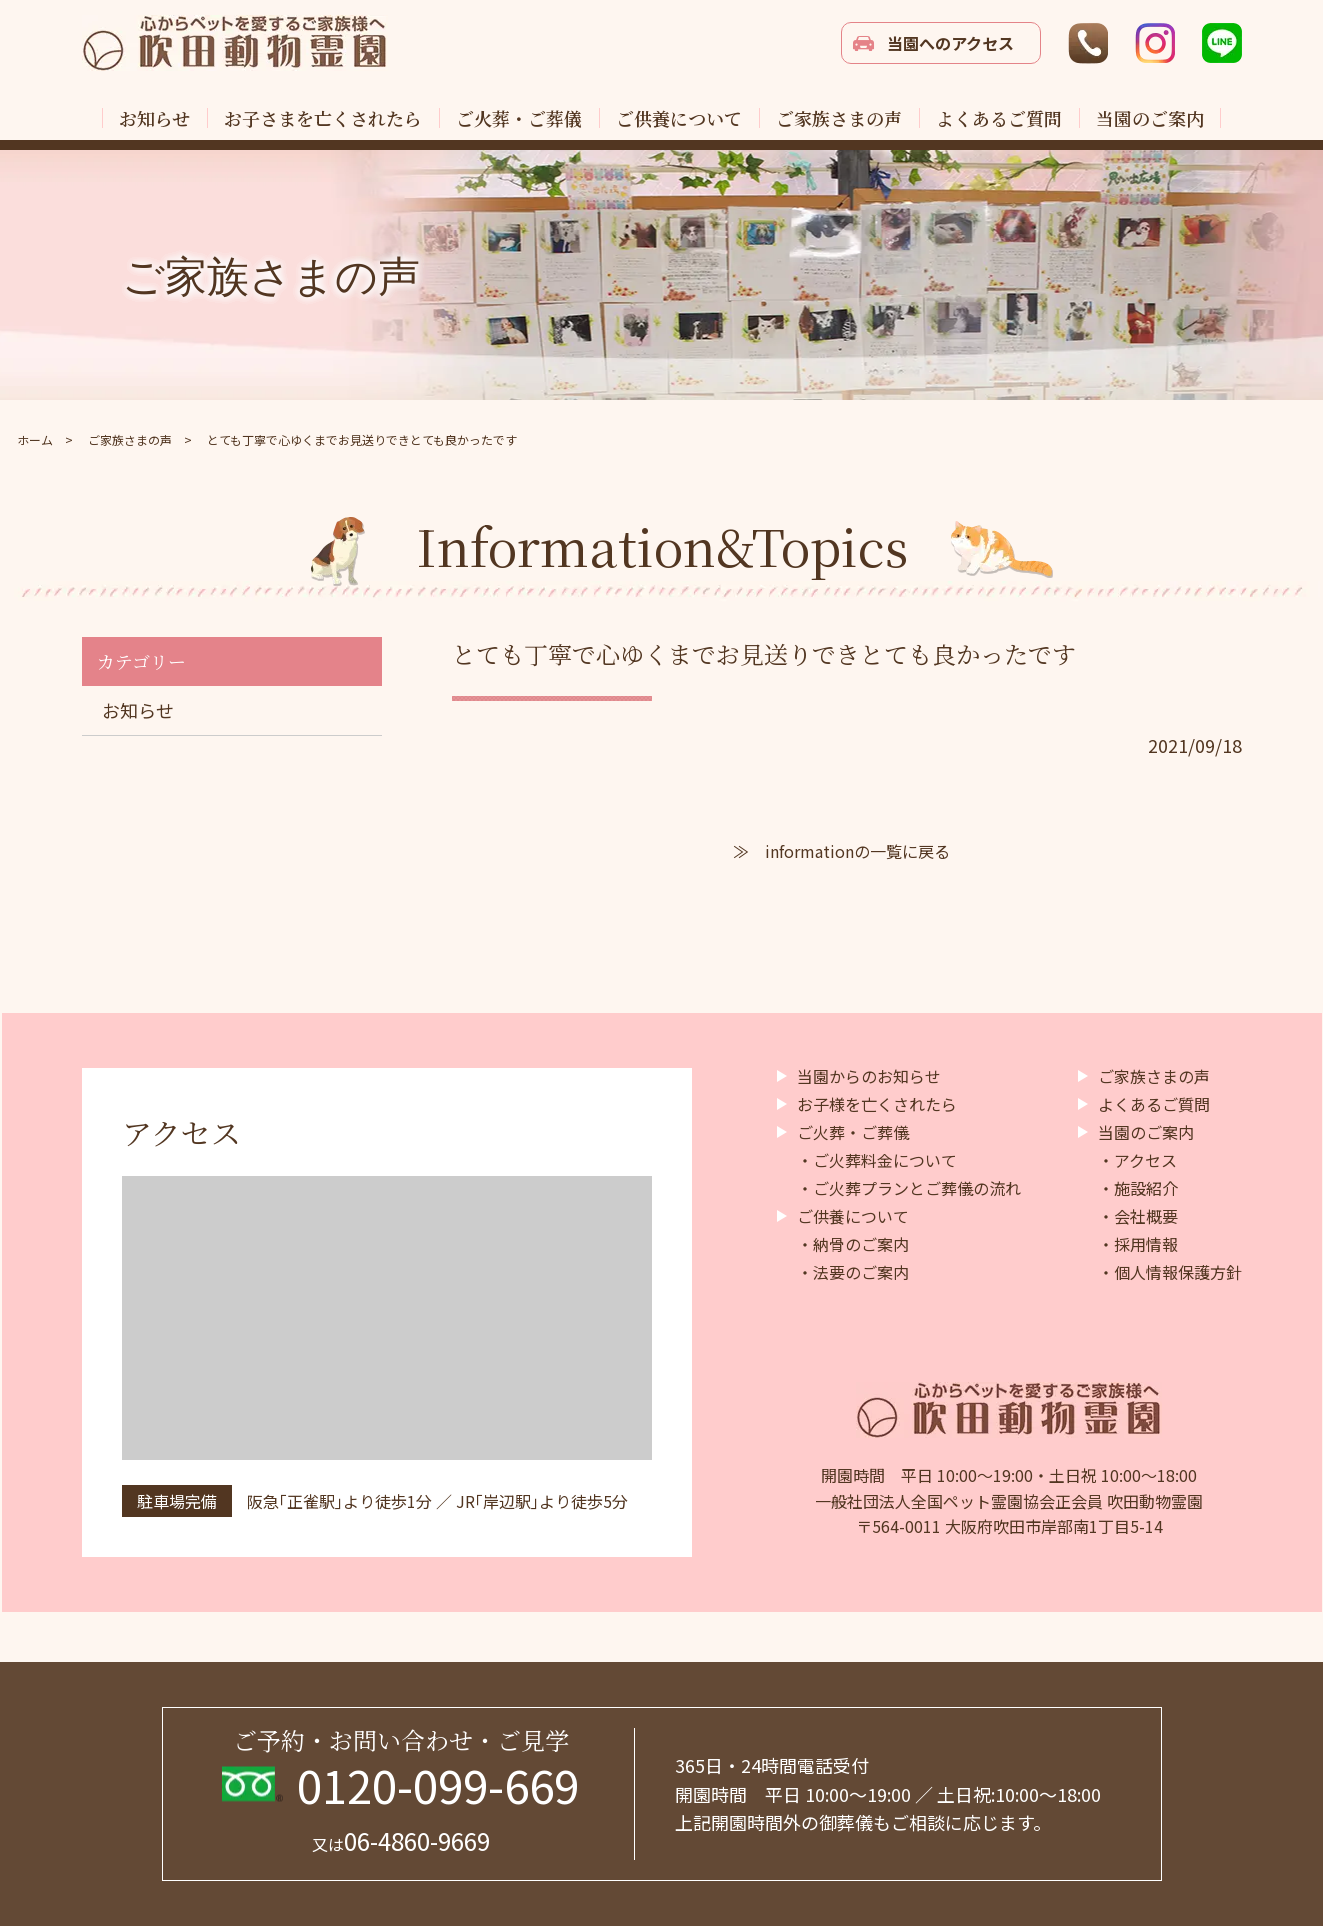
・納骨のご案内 (853, 1244)
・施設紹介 (1138, 1188)
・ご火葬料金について (877, 1160)
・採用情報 (1138, 1244)
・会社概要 (1138, 1216)
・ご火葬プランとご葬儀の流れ (909, 1188)
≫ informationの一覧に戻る (841, 851)
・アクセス (1137, 1160)
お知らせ (138, 710)
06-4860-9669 (401, 1840)
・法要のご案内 (853, 1272)
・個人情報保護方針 (1170, 1272)
